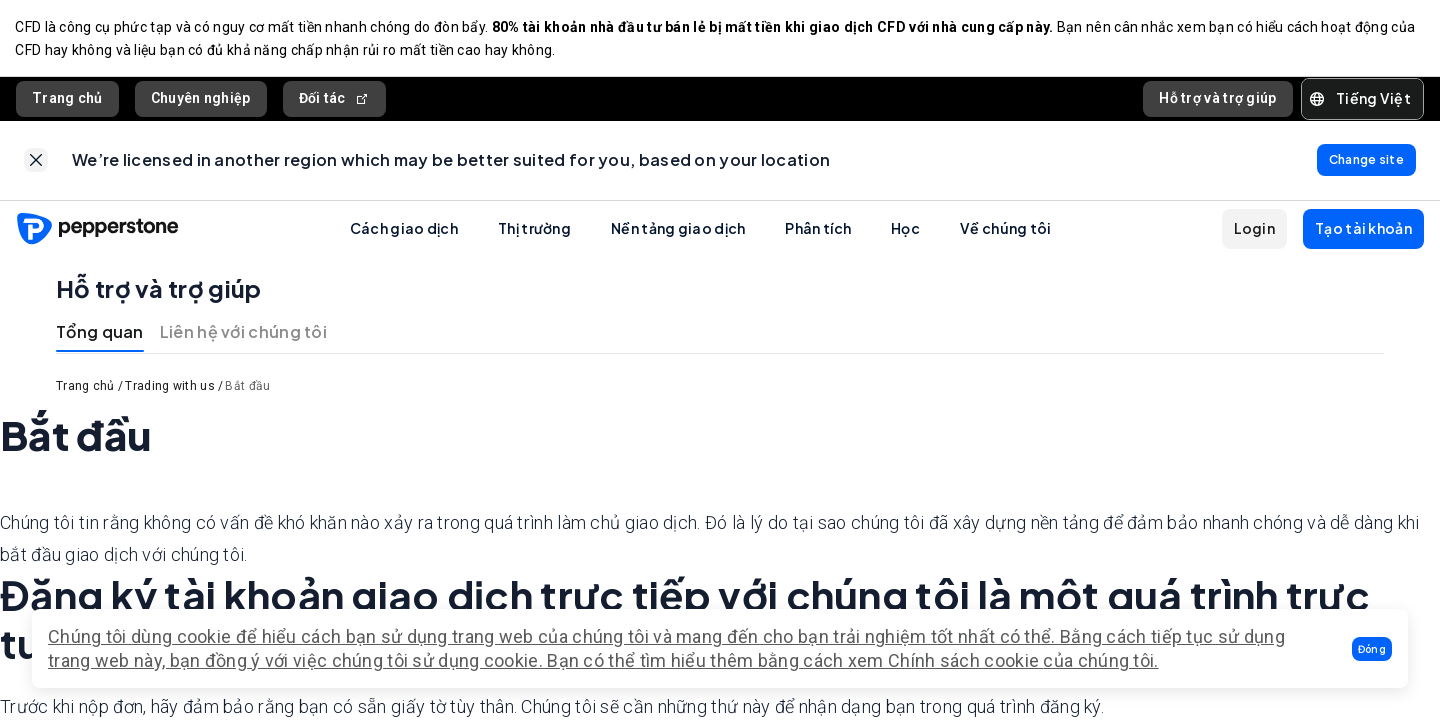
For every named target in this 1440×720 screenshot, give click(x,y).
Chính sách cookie (963, 660)
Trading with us (170, 389)
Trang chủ (67, 99)
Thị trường (534, 230)
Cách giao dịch (404, 230)
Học (905, 230)
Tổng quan (100, 334)
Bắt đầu (247, 389)
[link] (36, 162)
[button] (1372, 649)
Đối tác (334, 99)
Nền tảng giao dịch (678, 230)
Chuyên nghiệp (201, 99)
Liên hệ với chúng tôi (243, 334)
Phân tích (818, 230)
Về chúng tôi (1006, 230)
